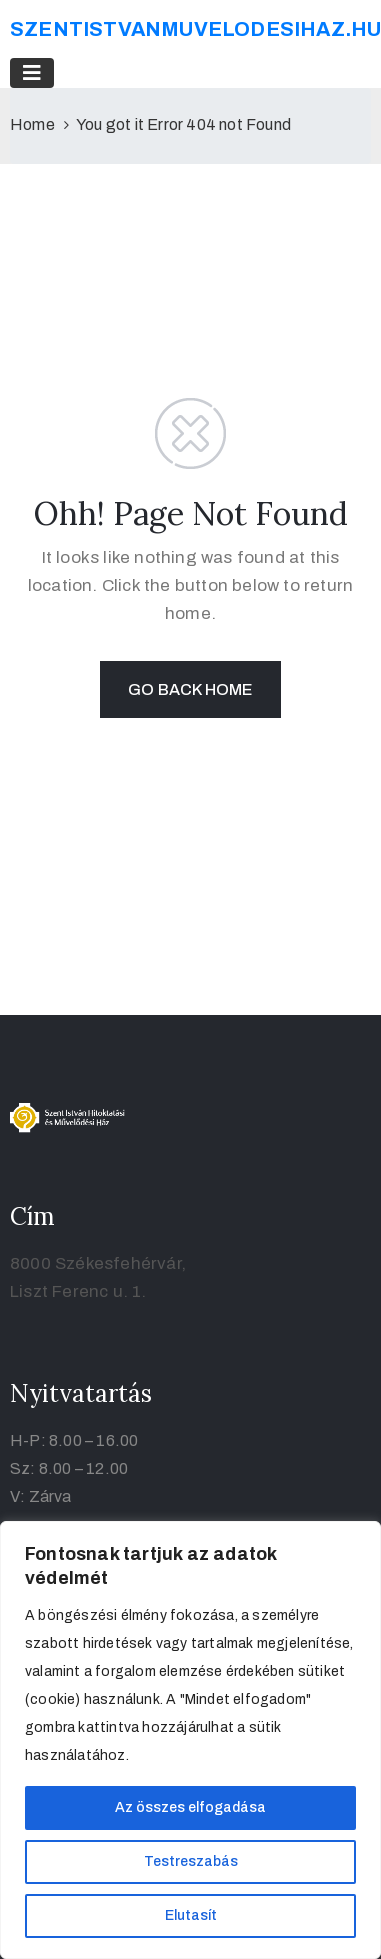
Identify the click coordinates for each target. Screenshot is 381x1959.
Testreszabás (191, 1861)
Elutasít (191, 1915)
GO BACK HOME (190, 689)
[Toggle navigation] (32, 73)
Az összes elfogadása (190, 1807)
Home (32, 124)
